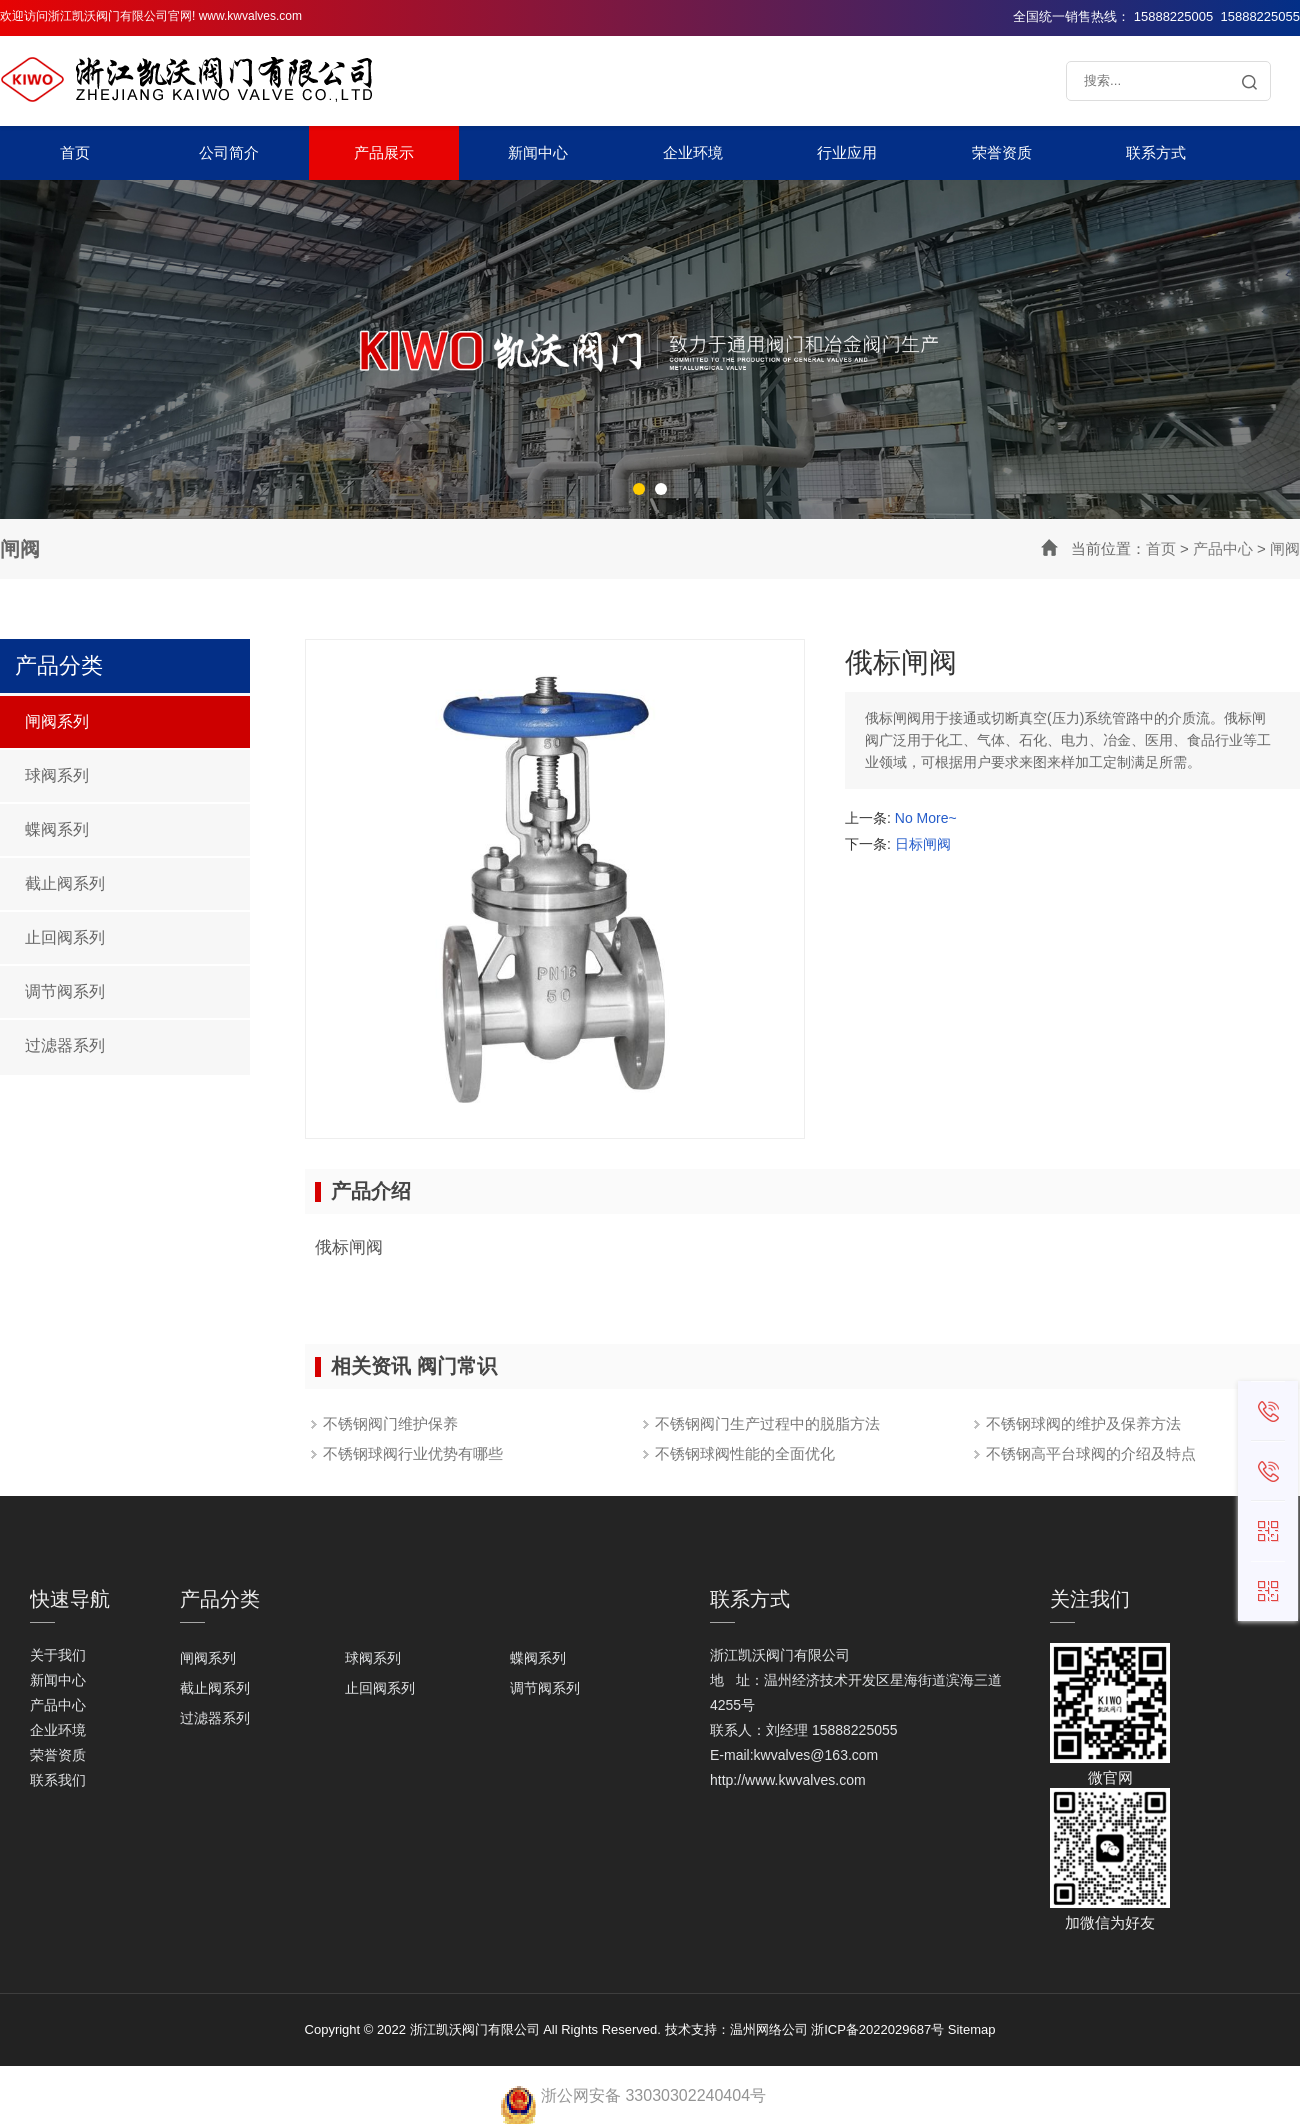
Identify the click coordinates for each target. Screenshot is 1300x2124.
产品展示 (384, 152)
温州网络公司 (769, 2029)
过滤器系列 (65, 1045)
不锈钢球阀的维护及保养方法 (1083, 1423)
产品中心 (1223, 548)
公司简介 (229, 152)
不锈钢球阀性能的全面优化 (745, 1453)
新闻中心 (538, 152)
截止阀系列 (65, 883)
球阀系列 (57, 775)
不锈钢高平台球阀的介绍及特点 (1091, 1453)
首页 (75, 152)
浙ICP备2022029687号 (877, 2029)
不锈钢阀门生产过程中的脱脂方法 (767, 1423)
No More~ (926, 818)
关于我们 (58, 1655)
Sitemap (972, 2029)
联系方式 (1156, 152)
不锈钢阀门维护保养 (390, 1423)
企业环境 (693, 152)
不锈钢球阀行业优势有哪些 (413, 1453)
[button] (639, 489)
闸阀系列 (57, 721)
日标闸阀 (923, 844)
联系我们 (58, 1780)
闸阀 (1285, 548)
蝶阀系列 (57, 829)
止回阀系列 (65, 937)
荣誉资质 (1002, 152)
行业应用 (847, 152)
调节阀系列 (65, 991)
